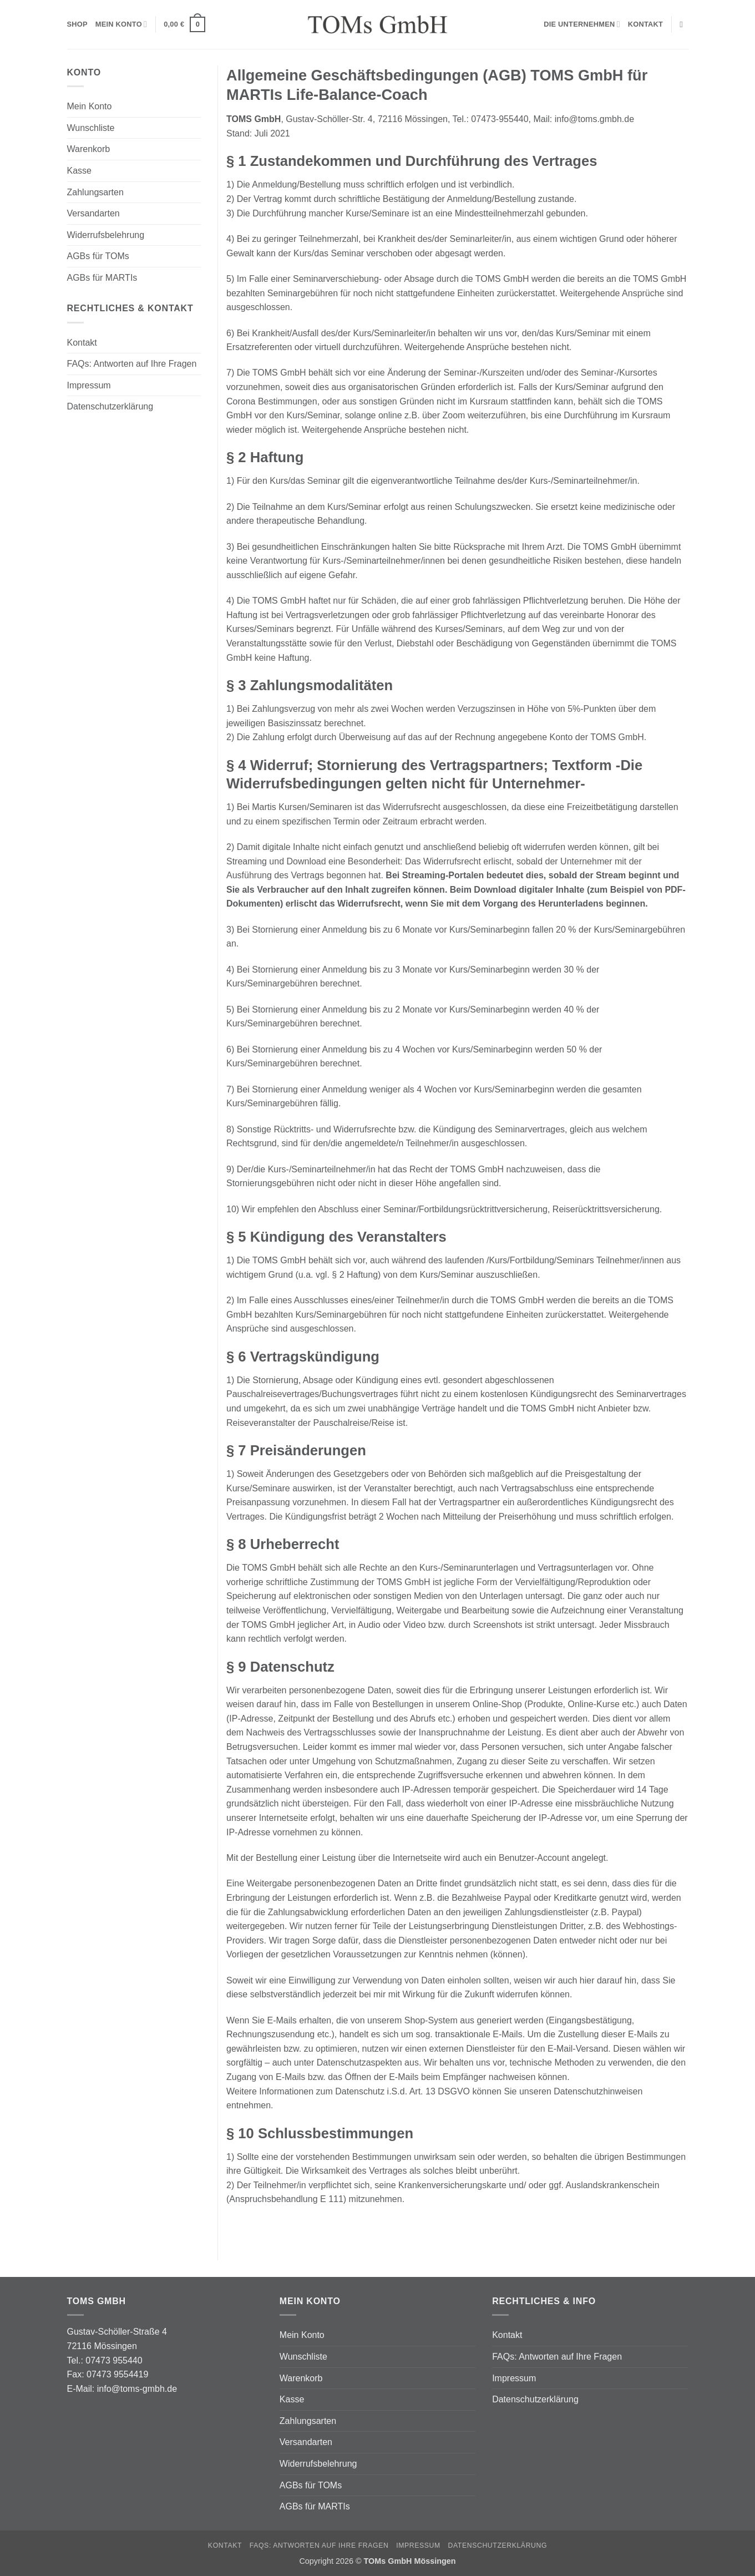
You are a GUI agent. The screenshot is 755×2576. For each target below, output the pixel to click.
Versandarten (93, 213)
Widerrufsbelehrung (106, 235)
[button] (184, 24)
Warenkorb (88, 149)
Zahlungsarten (95, 192)
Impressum (89, 385)
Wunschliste (91, 128)
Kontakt (645, 24)
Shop (77, 24)
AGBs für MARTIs (102, 277)
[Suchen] (684, 24)
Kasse (79, 170)
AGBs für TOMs (98, 256)
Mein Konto (121, 24)
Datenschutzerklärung (110, 406)
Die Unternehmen (582, 24)
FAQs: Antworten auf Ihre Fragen (132, 363)
